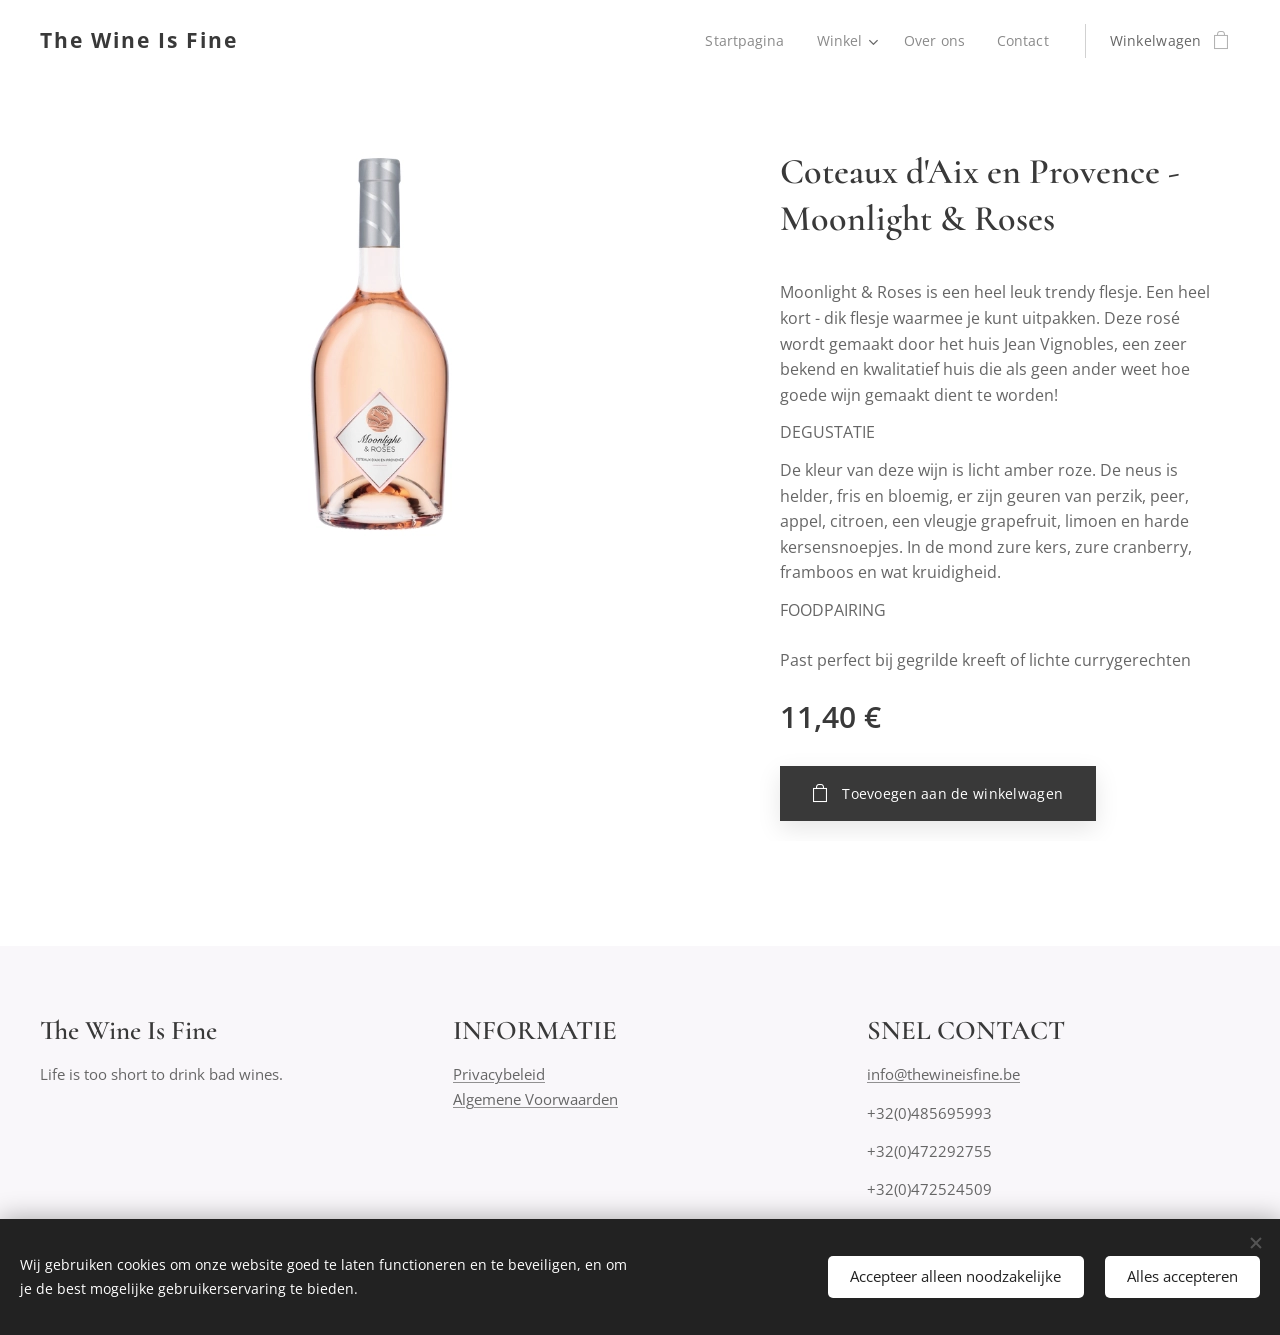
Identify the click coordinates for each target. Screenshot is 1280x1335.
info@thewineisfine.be (943, 1075)
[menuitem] (746, 41)
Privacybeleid (499, 1075)
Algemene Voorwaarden (535, 1099)
